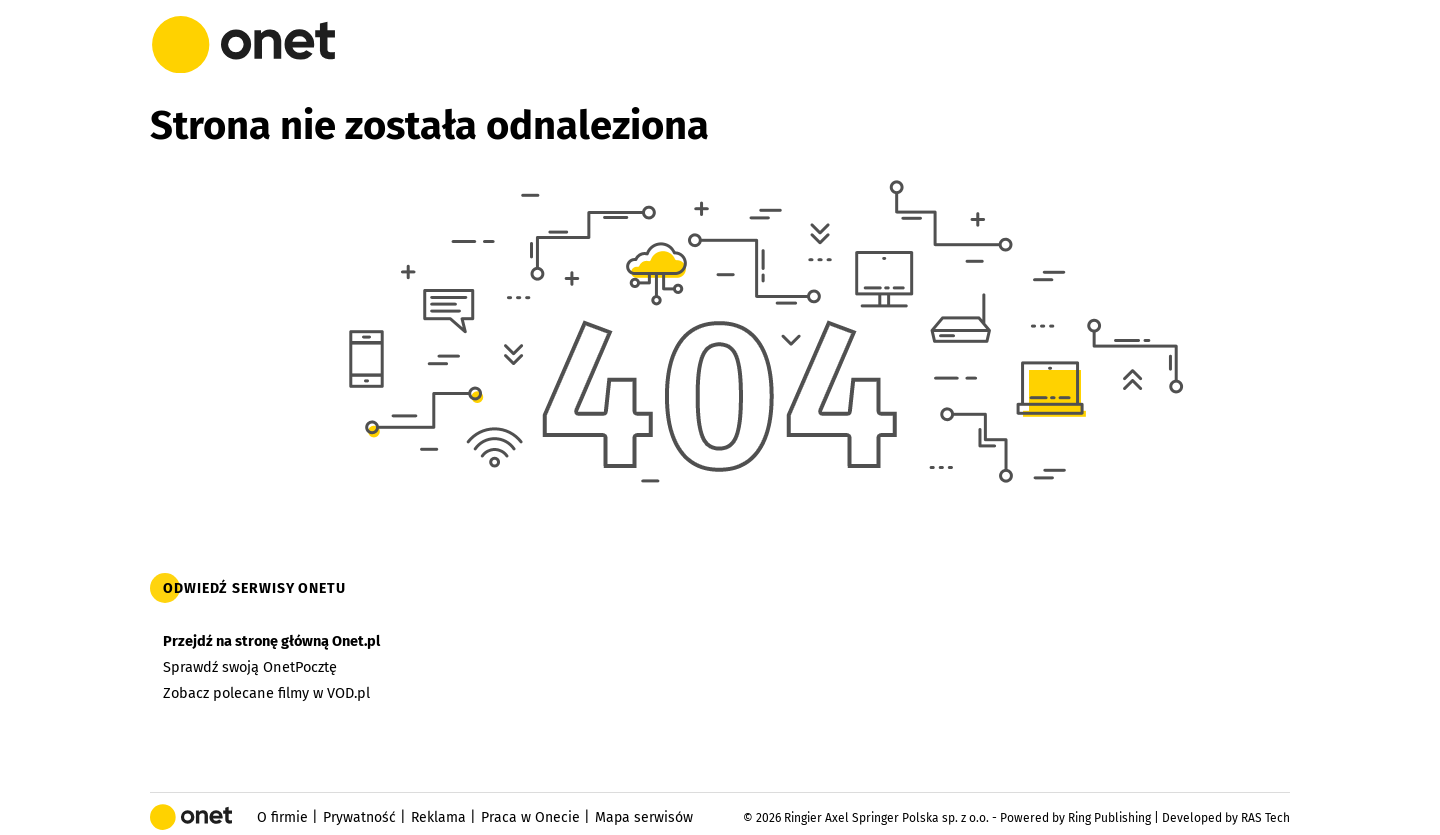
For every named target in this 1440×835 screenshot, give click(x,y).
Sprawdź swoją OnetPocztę (250, 667)
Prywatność (359, 817)
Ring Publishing (1109, 818)
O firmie (282, 817)
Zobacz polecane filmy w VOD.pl (266, 693)
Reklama (438, 817)
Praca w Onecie (530, 817)
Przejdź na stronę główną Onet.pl (271, 641)
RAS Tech (1265, 818)
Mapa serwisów (644, 817)
